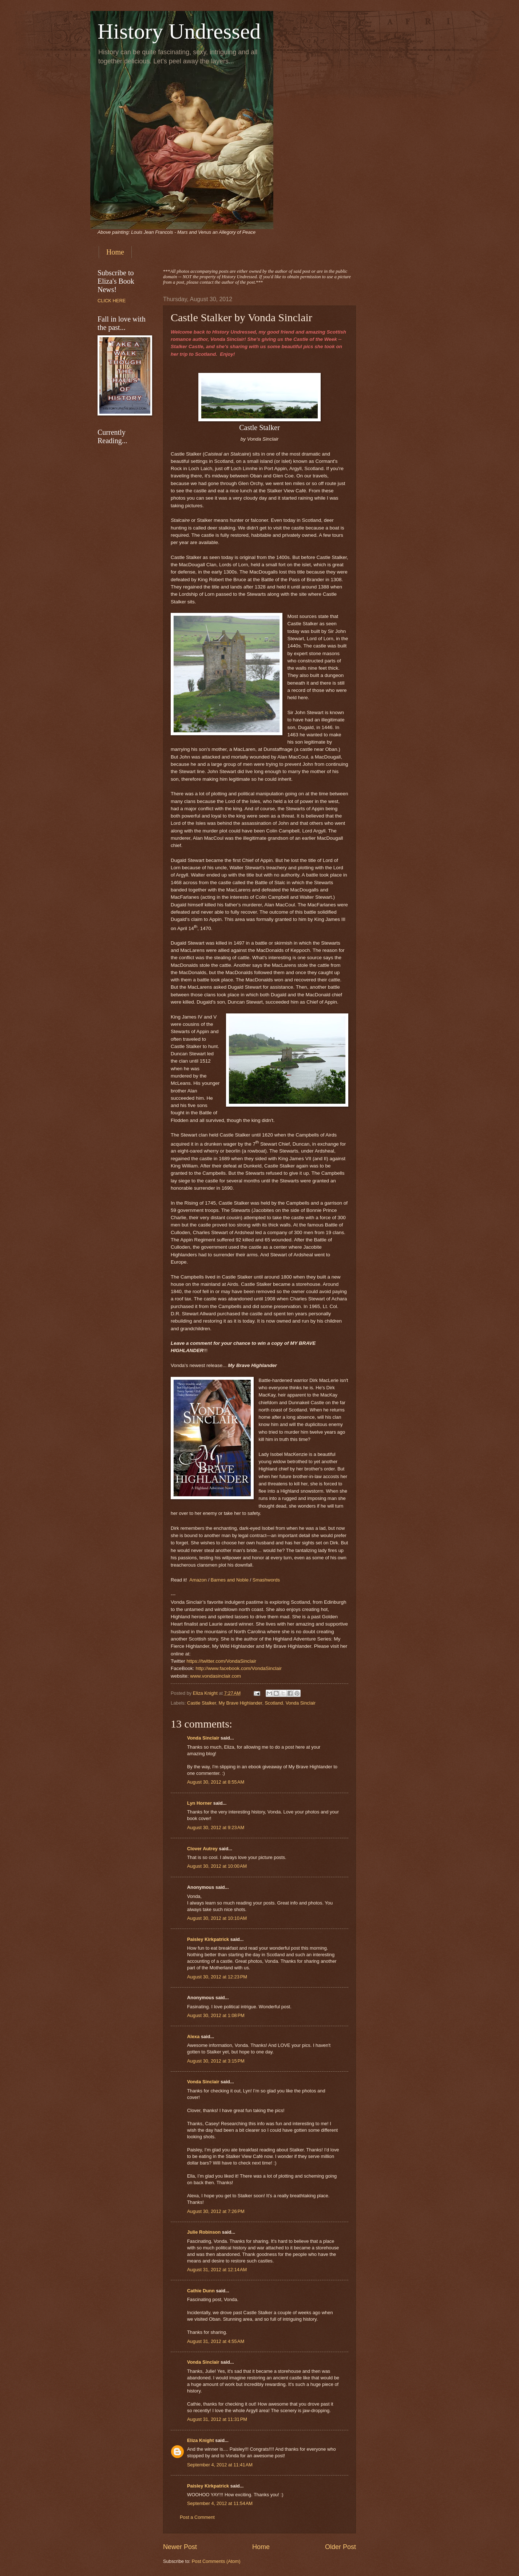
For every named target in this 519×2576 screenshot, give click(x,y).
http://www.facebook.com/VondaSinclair (238, 1668)
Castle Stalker (201, 1703)
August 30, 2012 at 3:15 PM (216, 2061)
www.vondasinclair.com (215, 1676)
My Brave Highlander (240, 1703)
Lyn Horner (199, 1803)
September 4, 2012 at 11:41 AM (220, 2464)
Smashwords (266, 1580)
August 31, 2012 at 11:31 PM (217, 2419)
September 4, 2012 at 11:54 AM (220, 2503)
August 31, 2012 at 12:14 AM (217, 2269)
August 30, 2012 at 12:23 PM (217, 1977)
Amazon (198, 1580)
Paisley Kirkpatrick (208, 1939)
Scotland (274, 1703)
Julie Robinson (204, 2232)
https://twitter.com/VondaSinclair (222, 1661)
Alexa (193, 2036)
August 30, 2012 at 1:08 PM (216, 2015)
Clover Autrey (202, 1848)
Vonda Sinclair (301, 1703)
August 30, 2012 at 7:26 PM (216, 2211)
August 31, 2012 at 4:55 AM (215, 2341)
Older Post (340, 2547)
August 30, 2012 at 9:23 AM (215, 1827)
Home (115, 252)
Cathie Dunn (201, 2290)
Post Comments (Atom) (216, 2561)
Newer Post (180, 2547)
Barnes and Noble (230, 1580)
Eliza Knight (200, 2440)
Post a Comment (197, 2517)
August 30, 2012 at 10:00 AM (217, 1866)
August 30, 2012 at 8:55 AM (215, 1782)
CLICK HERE (112, 300)
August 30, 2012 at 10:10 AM (217, 1918)
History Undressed (179, 31)
